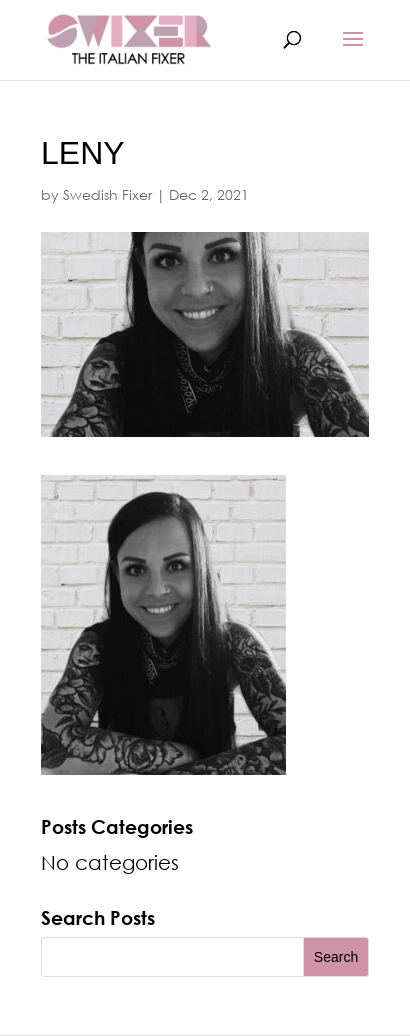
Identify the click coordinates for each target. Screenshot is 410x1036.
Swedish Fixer (107, 194)
